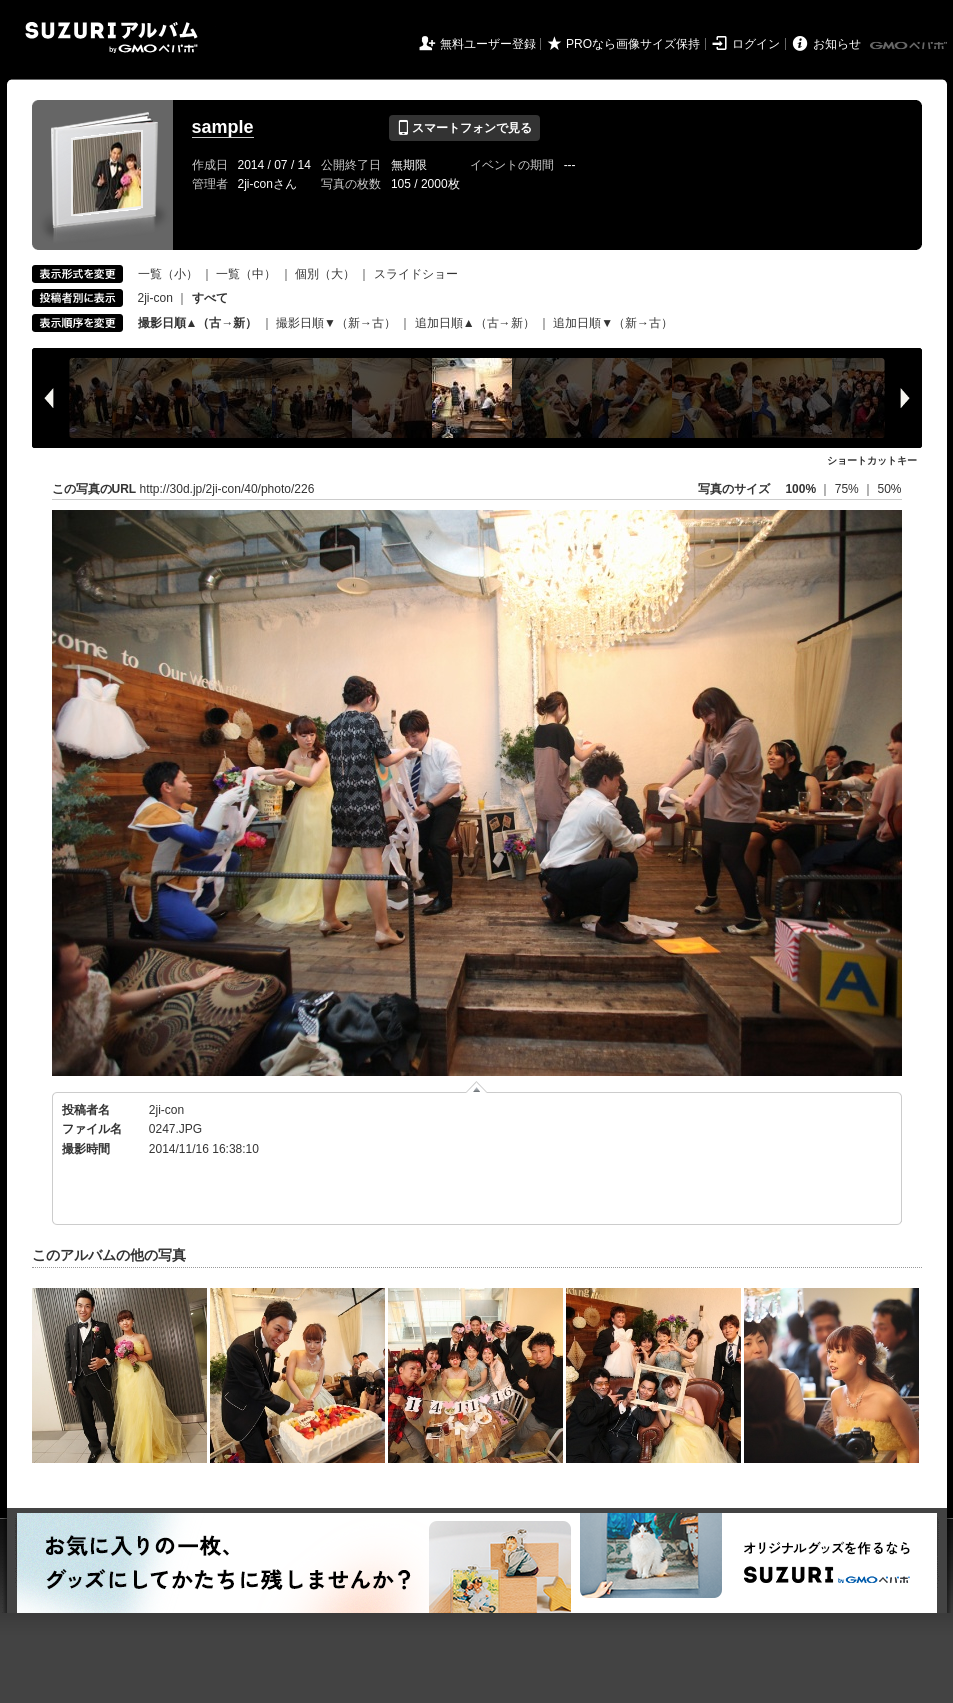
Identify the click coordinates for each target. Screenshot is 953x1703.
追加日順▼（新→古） (613, 323)
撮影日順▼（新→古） (336, 323)
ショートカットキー (872, 460)
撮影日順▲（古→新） (198, 323)
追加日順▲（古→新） (475, 323)
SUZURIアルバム (111, 37)
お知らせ (837, 44)
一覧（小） (168, 274)
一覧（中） (246, 274)
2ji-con (155, 298)
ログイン (756, 44)
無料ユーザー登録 (488, 44)
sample (223, 127)
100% (800, 489)
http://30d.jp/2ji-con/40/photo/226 (227, 489)
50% (889, 489)
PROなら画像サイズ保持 (633, 44)
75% (848, 489)
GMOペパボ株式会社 (910, 46)
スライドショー (416, 274)
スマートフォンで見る (464, 128)
